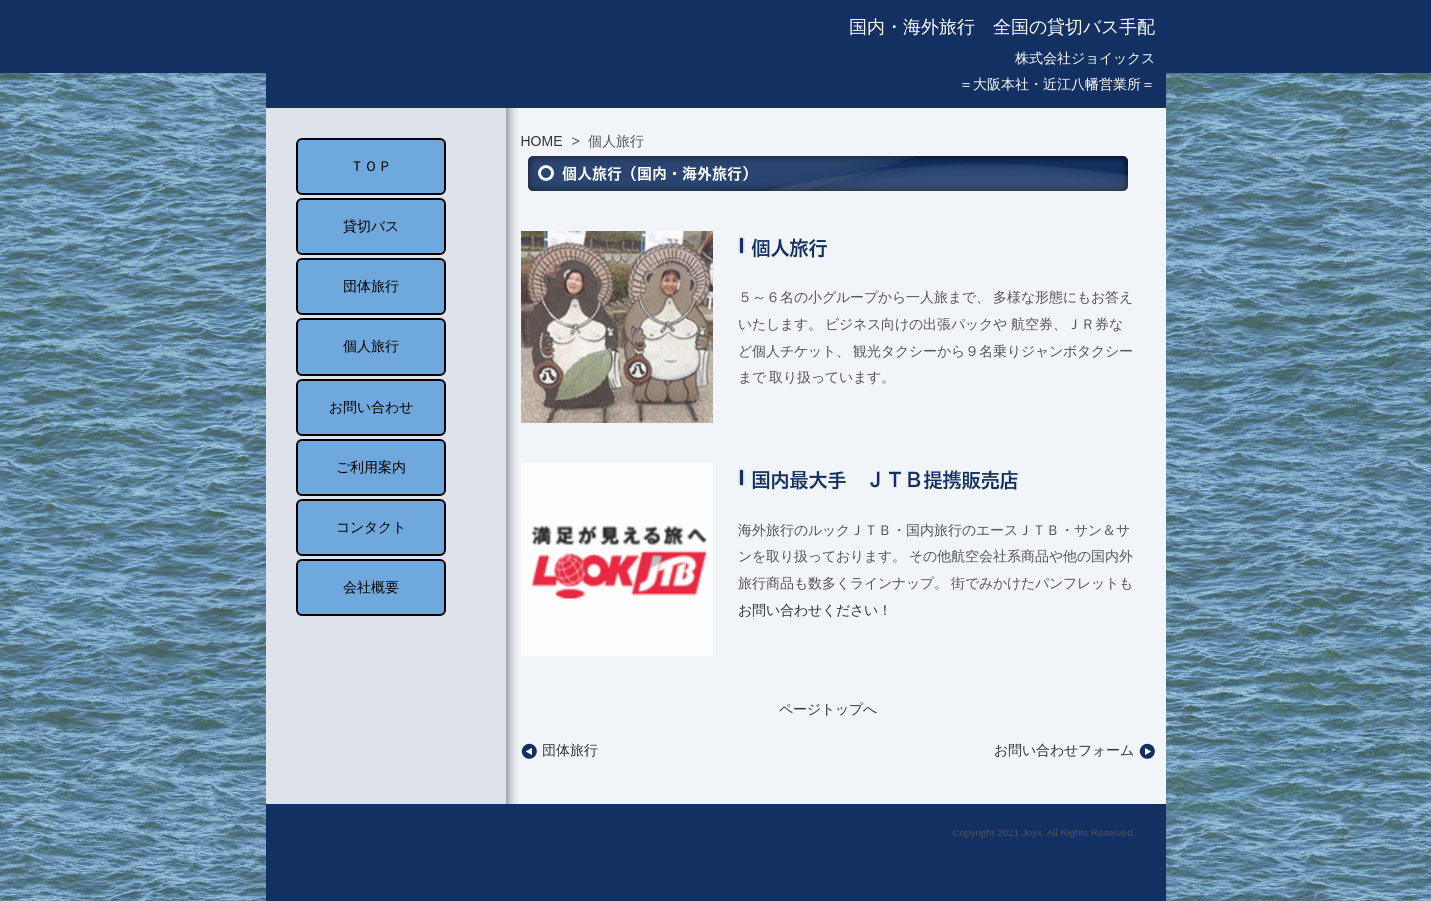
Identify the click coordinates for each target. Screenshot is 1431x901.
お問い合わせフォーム (1075, 750)
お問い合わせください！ (815, 610)
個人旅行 (371, 346)
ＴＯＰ (371, 166)
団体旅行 (560, 750)
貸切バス (371, 226)
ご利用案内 (371, 467)
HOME (542, 141)
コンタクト (371, 527)
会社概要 (371, 587)
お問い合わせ (371, 407)
